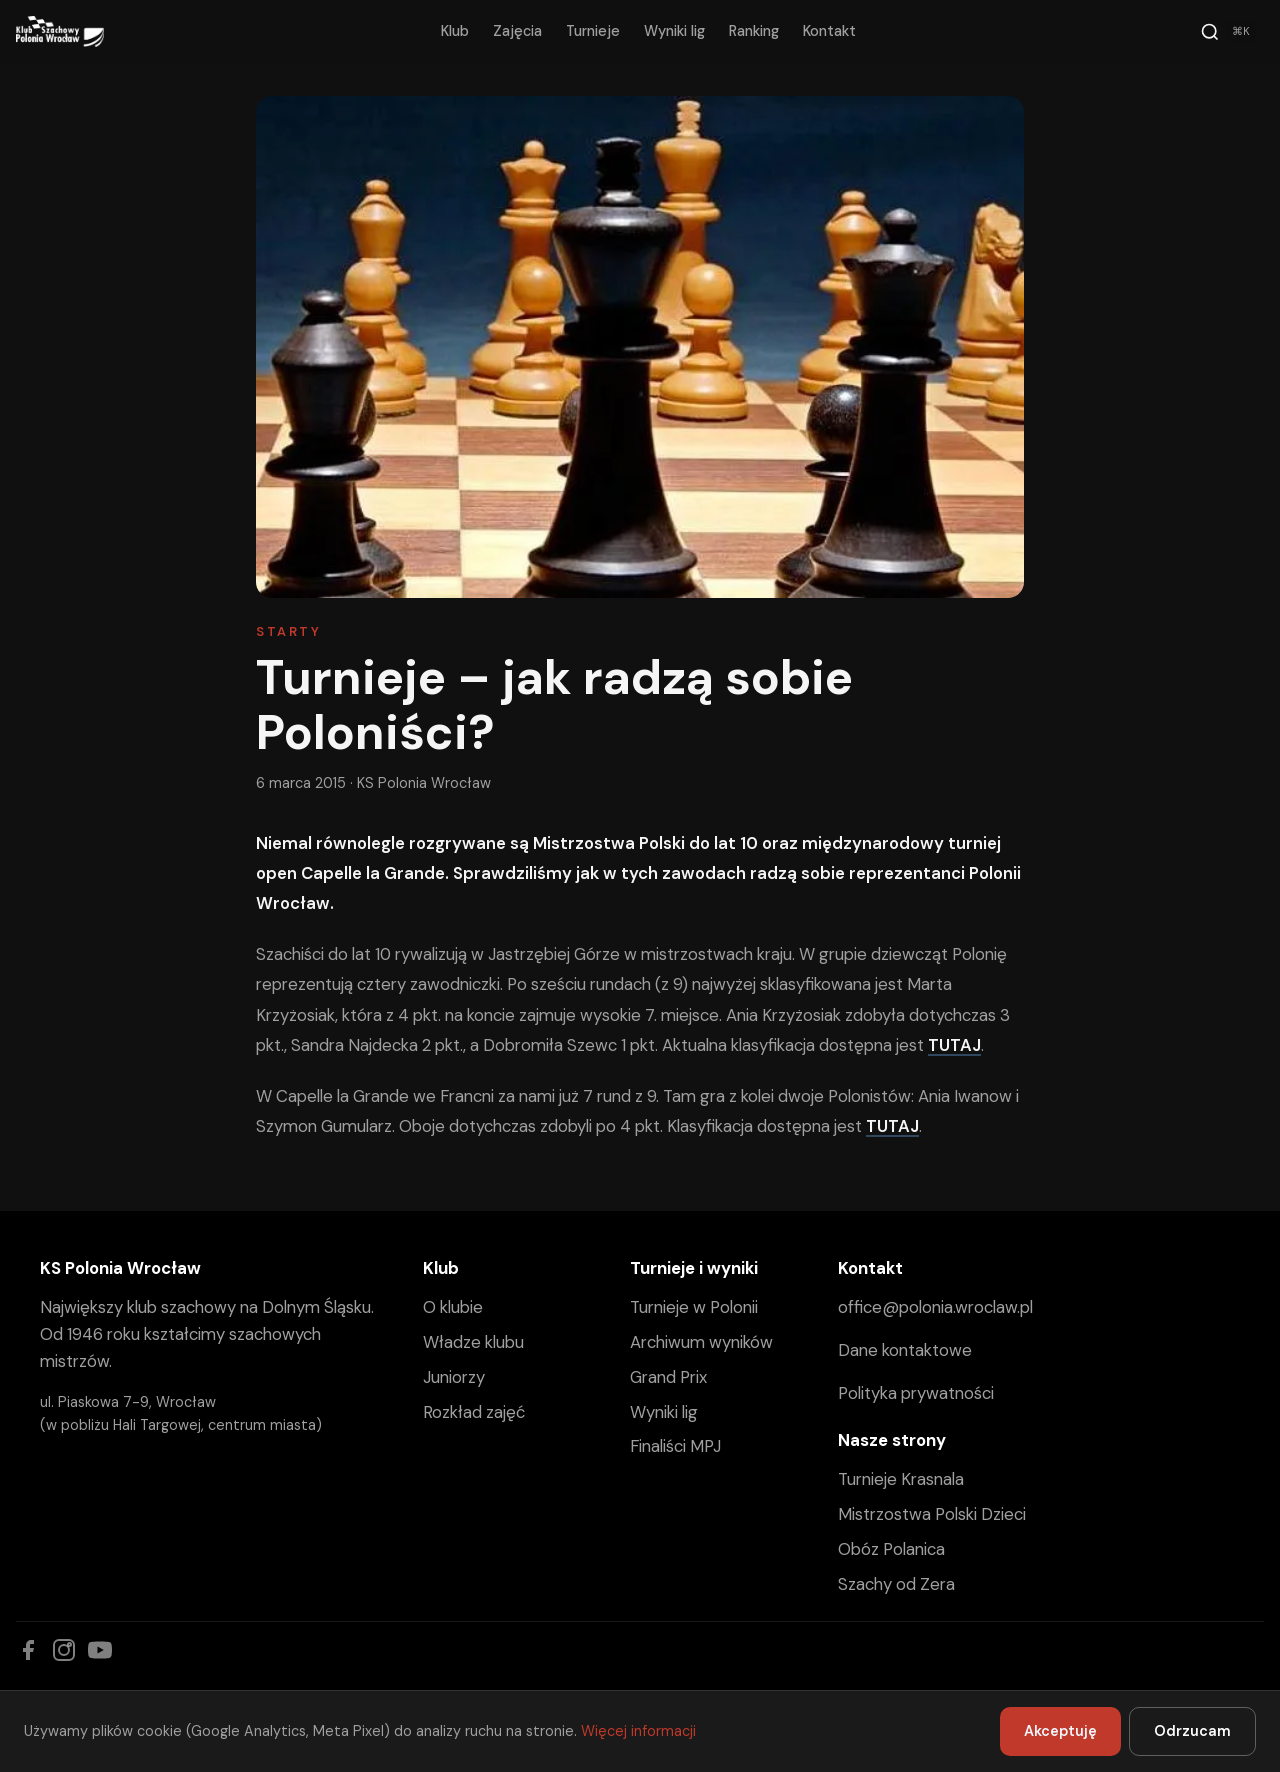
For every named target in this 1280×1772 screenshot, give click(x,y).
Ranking (754, 31)
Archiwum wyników (701, 1342)
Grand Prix (668, 1377)
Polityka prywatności (916, 1393)
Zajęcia (517, 31)
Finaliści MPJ (675, 1446)
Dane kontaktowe (905, 1350)
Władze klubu (473, 1342)
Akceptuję (1060, 1731)
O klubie (453, 1307)
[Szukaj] (1228, 32)
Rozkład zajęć (474, 1412)
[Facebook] (28, 1650)
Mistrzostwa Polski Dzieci (932, 1514)
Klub (455, 31)
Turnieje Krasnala (901, 1479)
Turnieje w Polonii (694, 1307)
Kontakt (829, 31)
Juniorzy (454, 1377)
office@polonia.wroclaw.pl (935, 1307)
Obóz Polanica (891, 1549)
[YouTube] (100, 1650)
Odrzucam (1192, 1731)
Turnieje (593, 31)
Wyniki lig (674, 31)
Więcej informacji (638, 1731)
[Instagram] (64, 1650)
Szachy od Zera (896, 1584)
